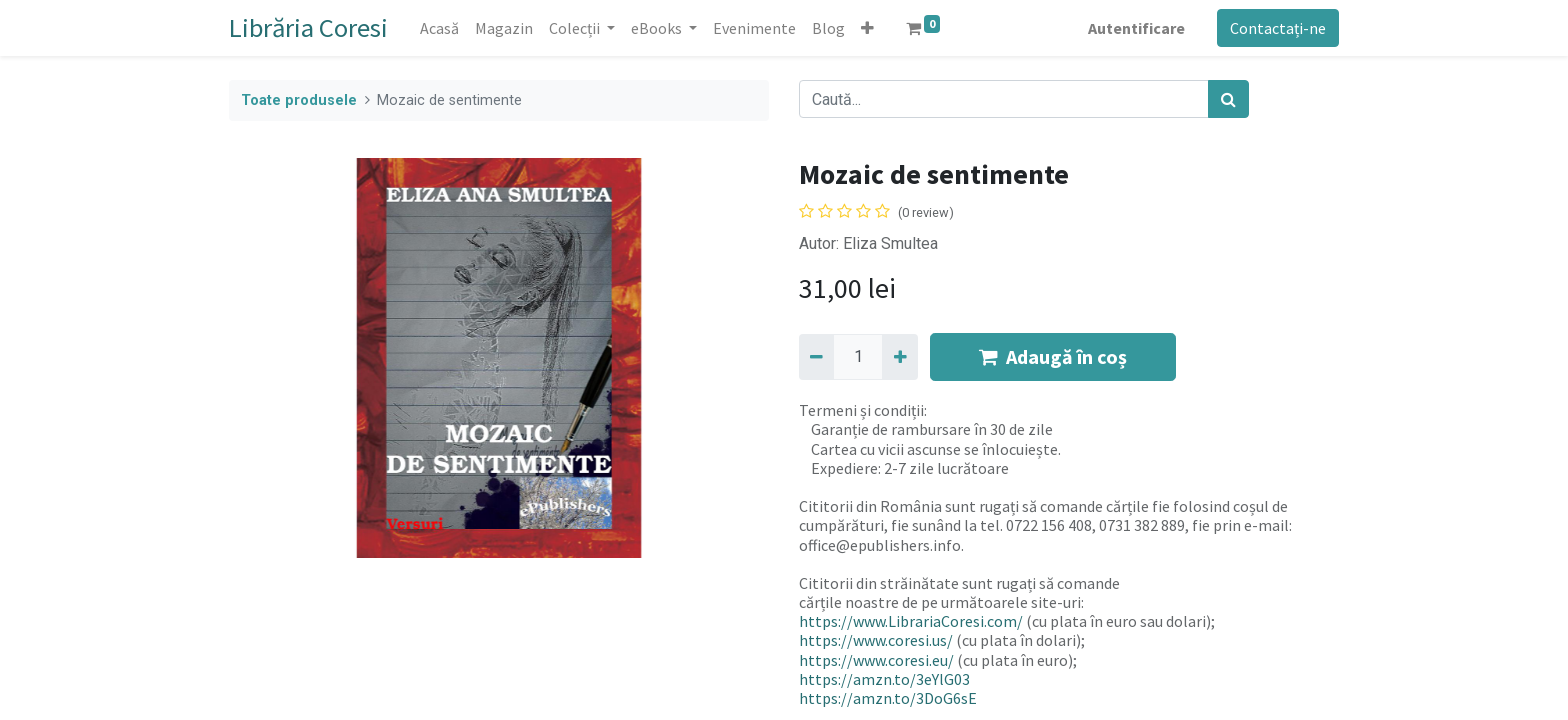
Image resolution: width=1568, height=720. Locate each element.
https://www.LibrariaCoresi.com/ (911, 621)
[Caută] (1228, 99)
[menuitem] (439, 28)
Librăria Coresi (308, 27)
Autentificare (1136, 28)
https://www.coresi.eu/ (876, 660)
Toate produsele (299, 100)
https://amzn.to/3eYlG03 (884, 679)
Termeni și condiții (861, 410)
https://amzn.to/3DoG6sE (888, 698)
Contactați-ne (1278, 28)
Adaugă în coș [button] (1053, 356)
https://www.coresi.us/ (876, 640)
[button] (867, 28)
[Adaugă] (899, 357)
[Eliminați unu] (816, 357)
